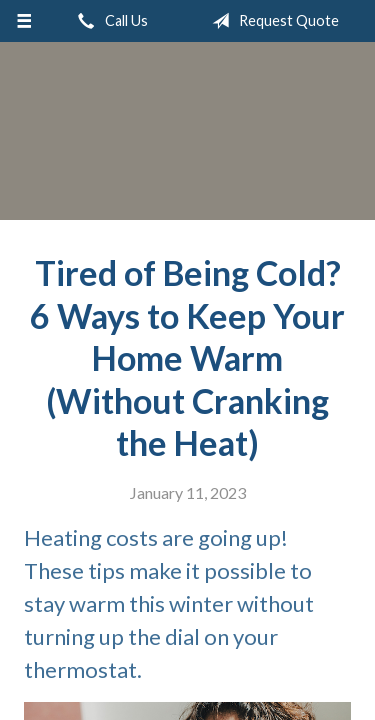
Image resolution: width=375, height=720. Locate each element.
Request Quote (271, 21)
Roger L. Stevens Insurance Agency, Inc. (188, 140)
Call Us (109, 21)
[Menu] (24, 21)
